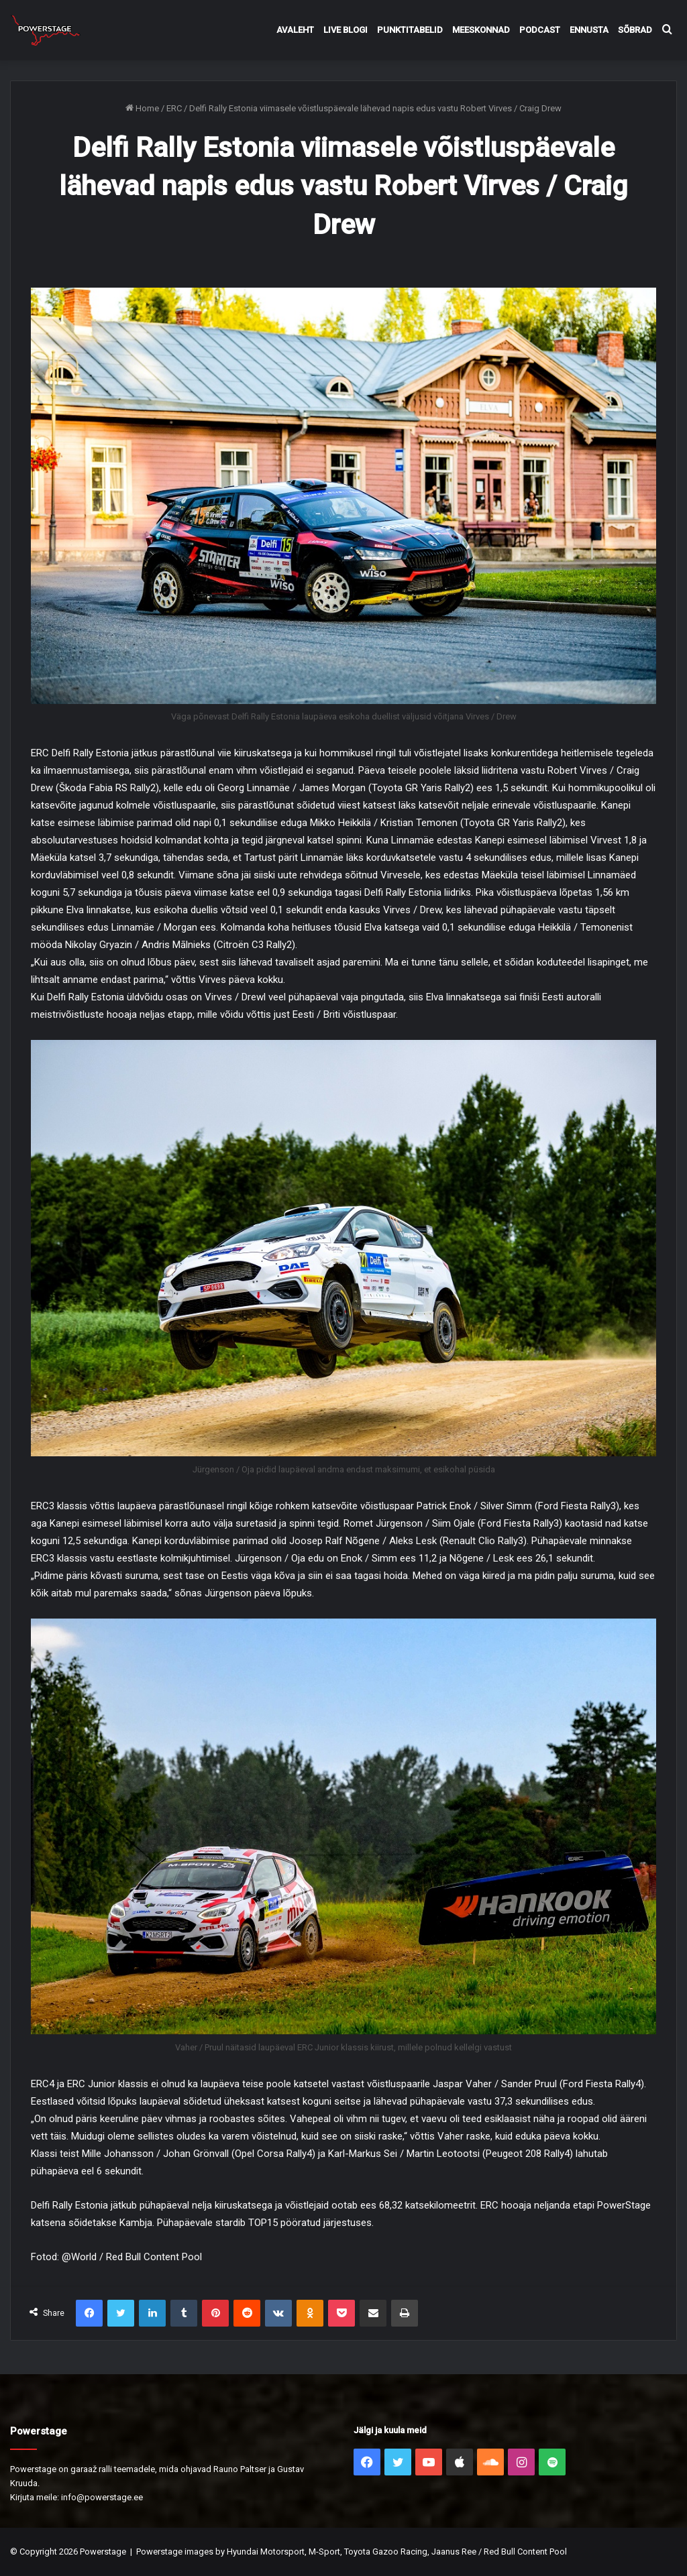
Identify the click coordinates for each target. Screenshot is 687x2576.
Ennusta (589, 30)
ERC (174, 108)
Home (142, 108)
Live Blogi (345, 30)
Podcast (539, 30)
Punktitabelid (410, 30)
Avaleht (295, 30)
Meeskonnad (481, 30)
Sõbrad (635, 30)
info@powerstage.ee (102, 2497)
